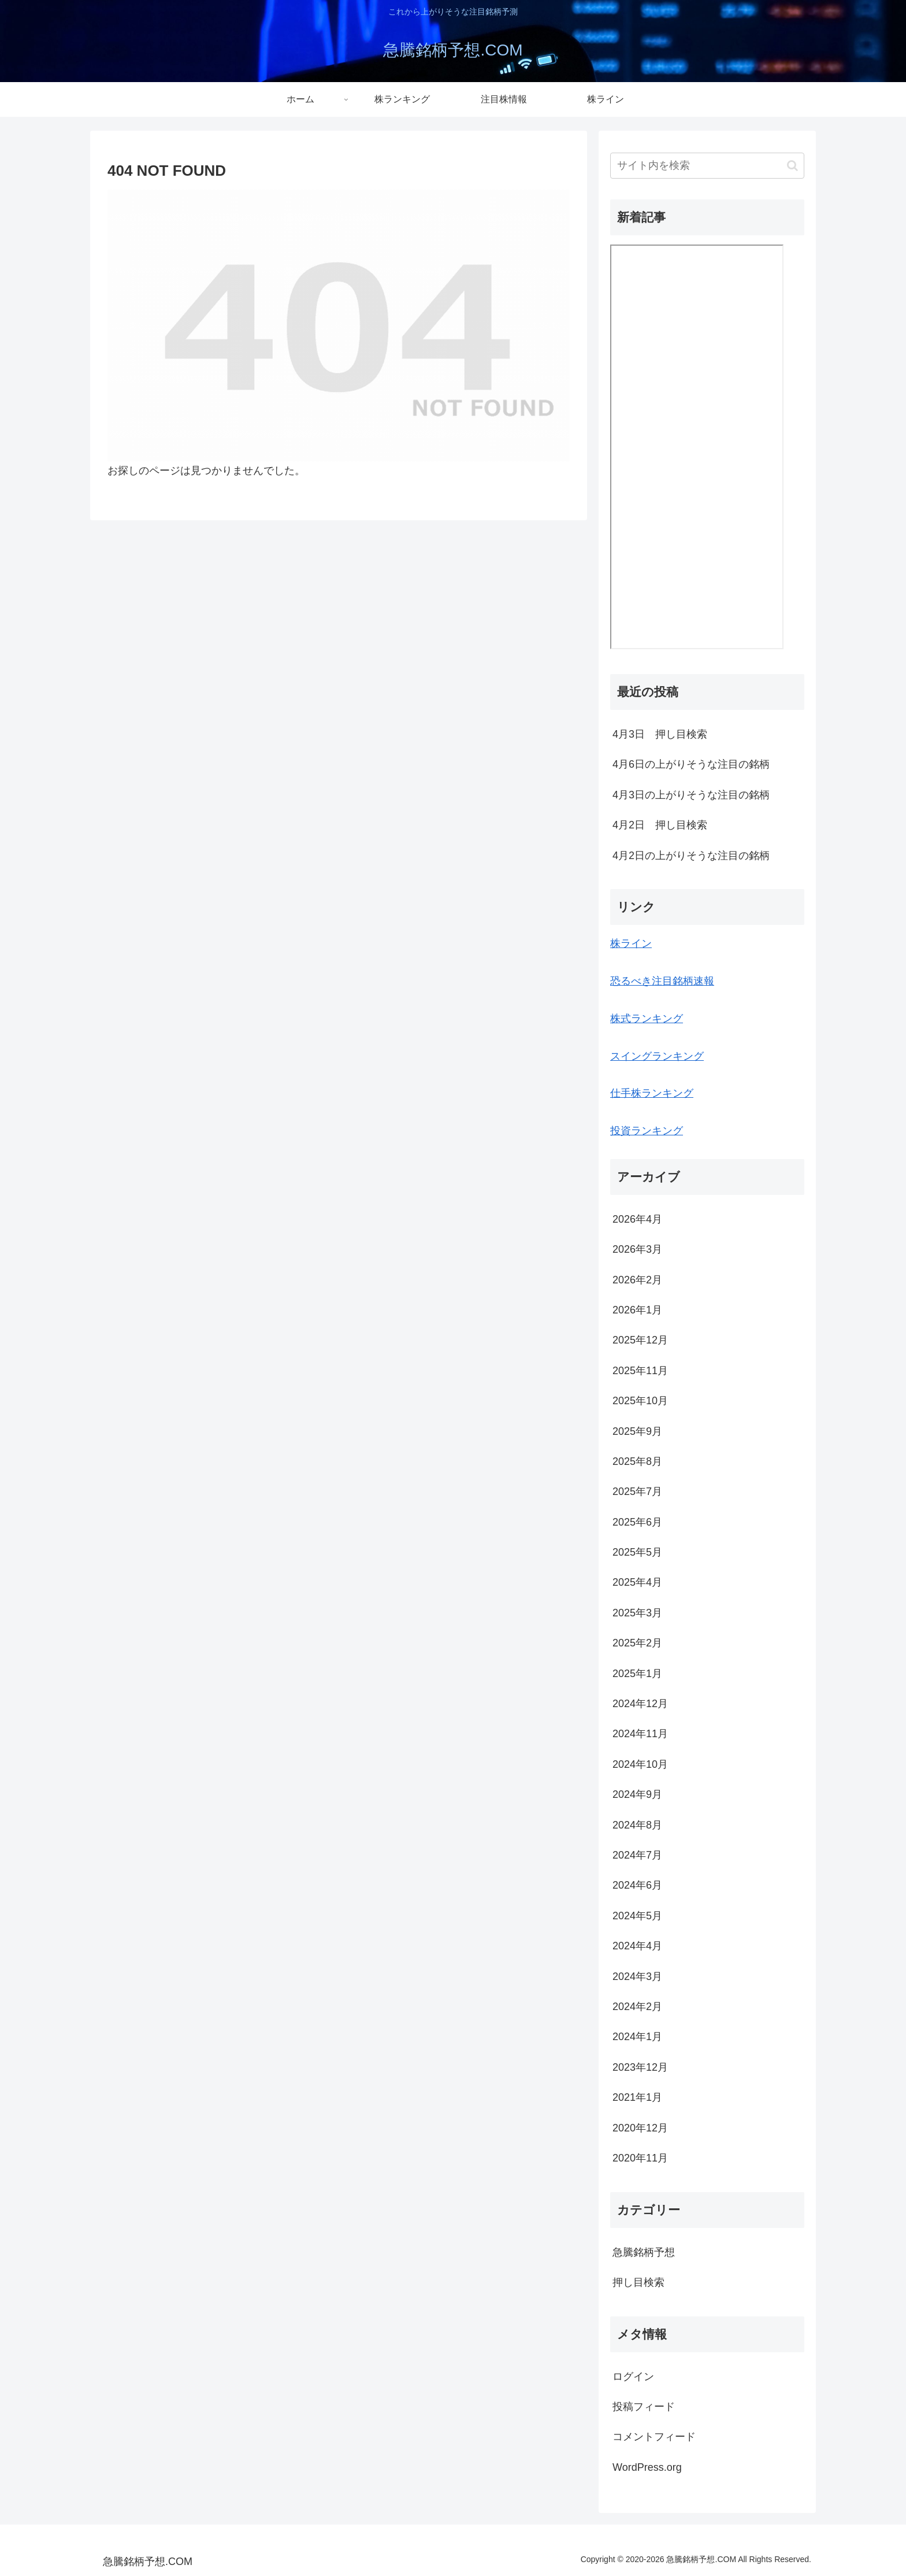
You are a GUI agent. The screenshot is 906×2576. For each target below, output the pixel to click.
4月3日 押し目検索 (659, 734)
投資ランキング (646, 1131)
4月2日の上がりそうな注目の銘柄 (691, 855)
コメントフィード (654, 2436)
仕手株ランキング (651, 1093)
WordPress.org (647, 2467)
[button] (792, 165)
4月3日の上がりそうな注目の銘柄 (691, 795)
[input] (707, 166)
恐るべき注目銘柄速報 (662, 981)
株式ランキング (646, 1018)
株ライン (631, 943)
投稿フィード (643, 2406)
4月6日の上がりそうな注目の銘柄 (691, 764)
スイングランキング (657, 1056)
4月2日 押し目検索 (659, 825)
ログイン (633, 2376)
